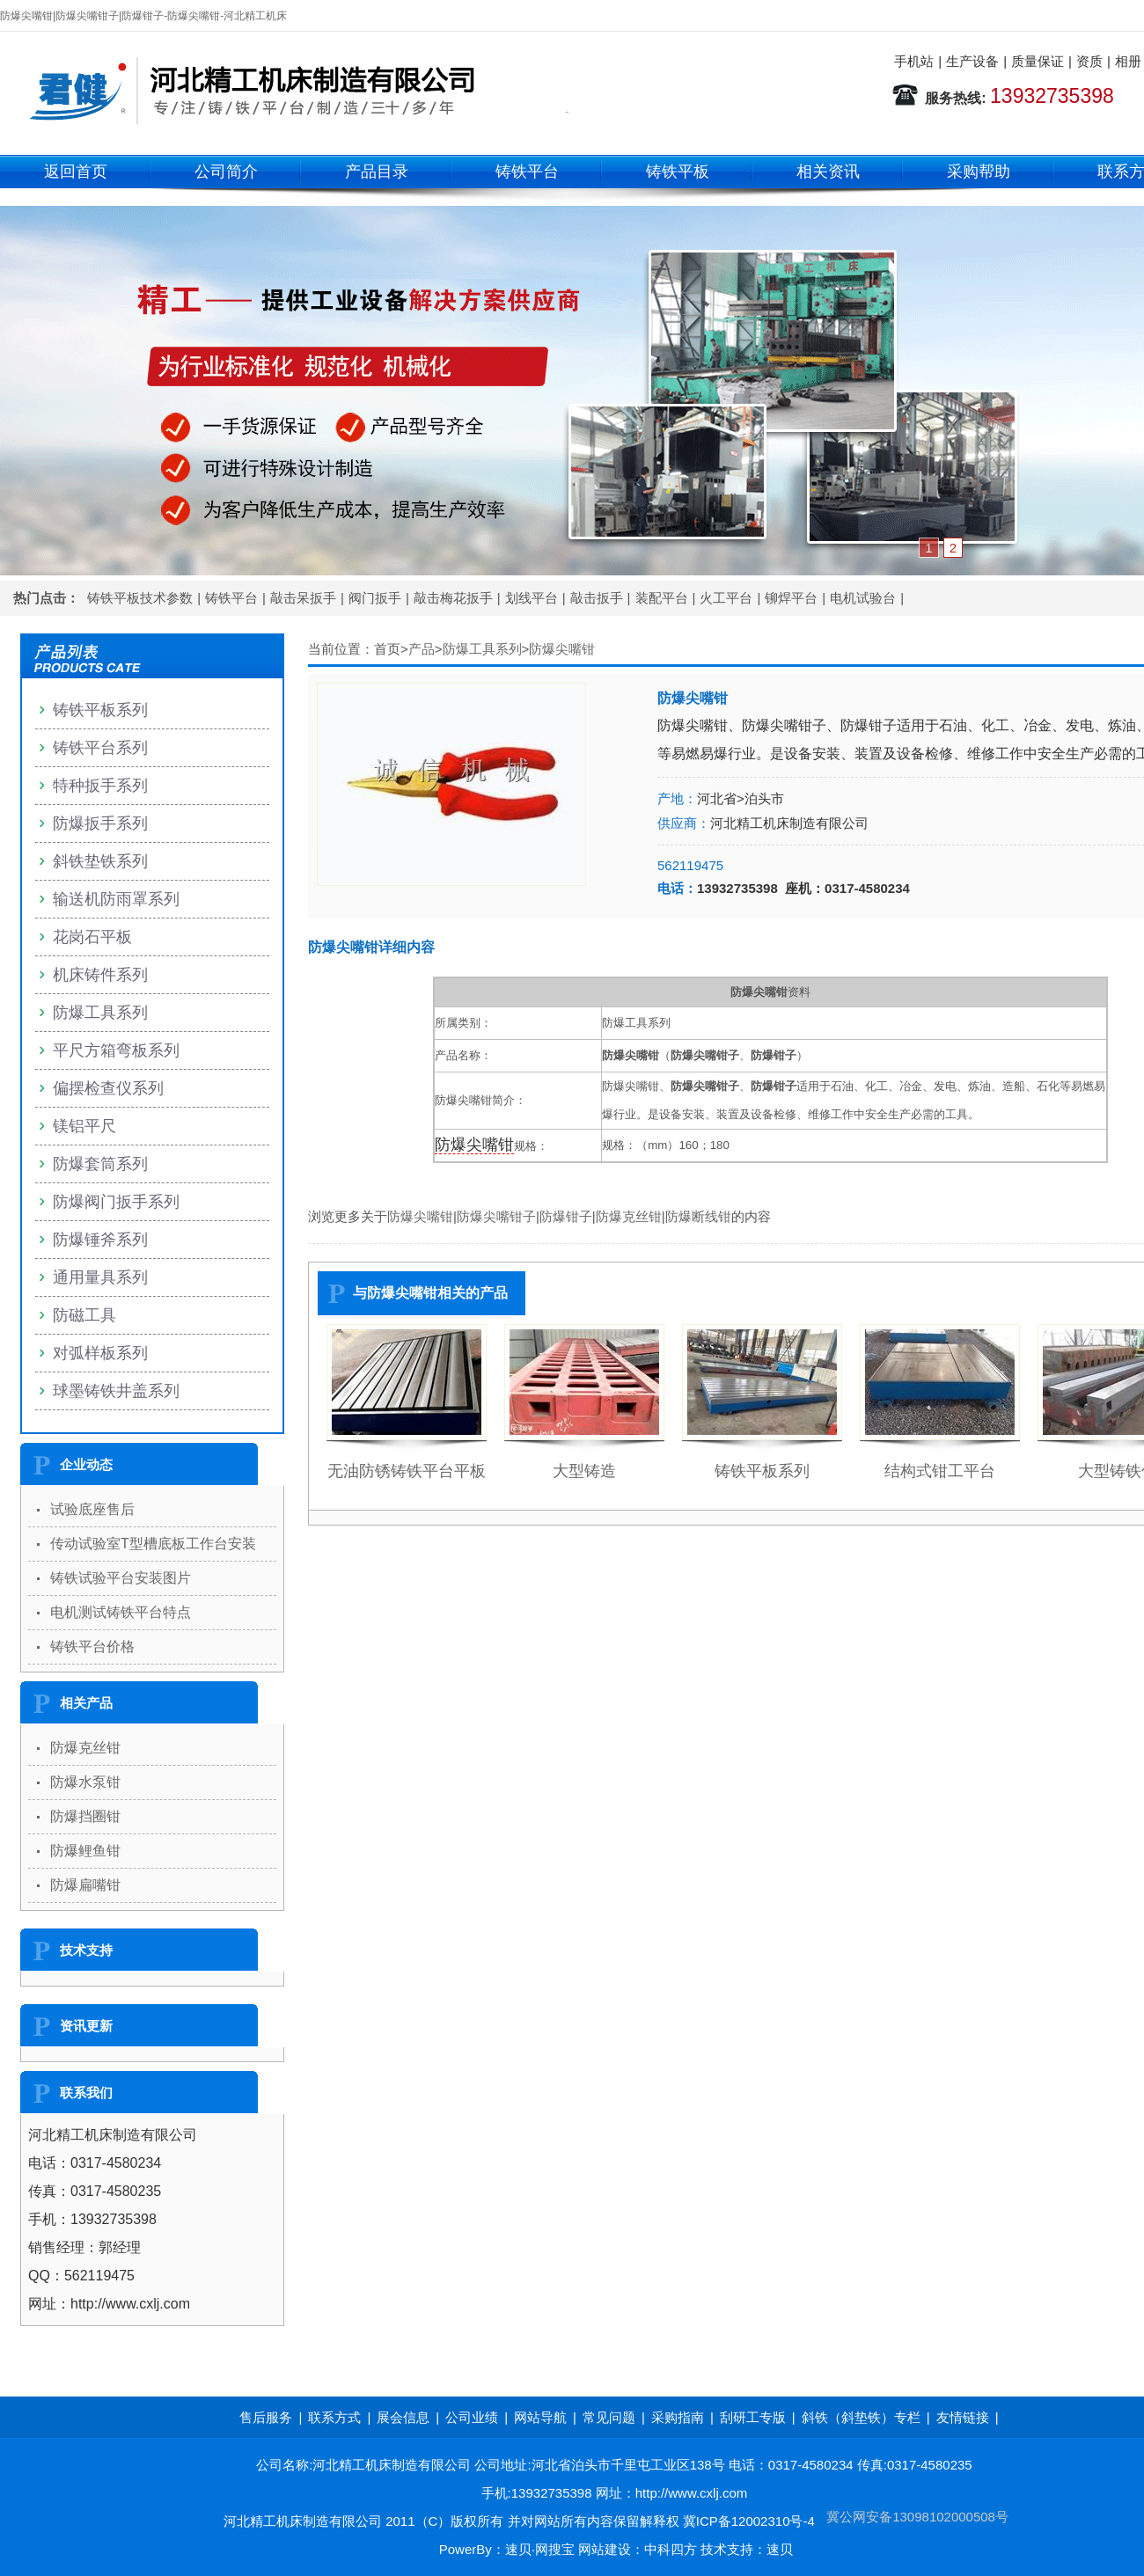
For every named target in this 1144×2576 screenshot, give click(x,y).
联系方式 (334, 2417)
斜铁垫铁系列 (100, 861)
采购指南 (677, 2417)
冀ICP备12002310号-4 (749, 2521)
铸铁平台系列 (100, 748)
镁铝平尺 (84, 1126)
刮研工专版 (753, 2417)
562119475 (690, 865)
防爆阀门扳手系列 (116, 1202)
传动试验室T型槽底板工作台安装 (153, 1543)
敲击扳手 (596, 597)
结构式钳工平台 (939, 1471)
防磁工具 (84, 1315)
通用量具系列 (100, 1277)
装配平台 (661, 597)
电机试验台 (863, 597)
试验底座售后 (92, 1509)
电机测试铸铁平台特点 (120, 1612)
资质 (1089, 61)
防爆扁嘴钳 (85, 1884)
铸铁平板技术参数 (140, 597)
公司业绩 (471, 2417)
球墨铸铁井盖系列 (116, 1391)
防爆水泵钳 (85, 1782)
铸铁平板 (677, 171)
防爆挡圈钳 (85, 1816)
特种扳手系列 (100, 785)
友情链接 (962, 2417)
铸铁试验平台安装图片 (120, 1577)
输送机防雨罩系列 (116, 899)
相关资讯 (828, 171)
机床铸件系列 (100, 975)
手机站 (914, 61)
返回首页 (75, 171)
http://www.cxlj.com (691, 2492)
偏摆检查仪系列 (108, 1088)
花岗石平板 (92, 937)
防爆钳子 (565, 1216)
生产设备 (972, 61)
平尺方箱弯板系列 (116, 1050)
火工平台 (726, 597)
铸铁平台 (527, 171)
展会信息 (403, 2417)
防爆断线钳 (698, 1216)
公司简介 (226, 171)
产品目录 (376, 171)
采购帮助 (978, 171)
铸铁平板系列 (762, 1471)
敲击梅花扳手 (453, 597)
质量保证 (1037, 61)
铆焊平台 (791, 597)
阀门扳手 (374, 597)
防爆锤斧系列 (100, 1239)
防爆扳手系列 (100, 823)
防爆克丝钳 (629, 1216)
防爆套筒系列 (100, 1164)
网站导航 (540, 2417)
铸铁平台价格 (92, 1646)
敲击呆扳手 (303, 597)
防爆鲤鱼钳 (85, 1850)
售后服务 (265, 2417)
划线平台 (531, 597)
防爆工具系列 (482, 648)
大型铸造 (584, 1471)
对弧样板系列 (100, 1353)
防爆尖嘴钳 (562, 648)
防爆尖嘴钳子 (496, 1216)
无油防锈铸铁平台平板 (406, 1471)
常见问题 (609, 2417)
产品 (421, 648)
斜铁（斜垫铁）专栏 (861, 2417)
